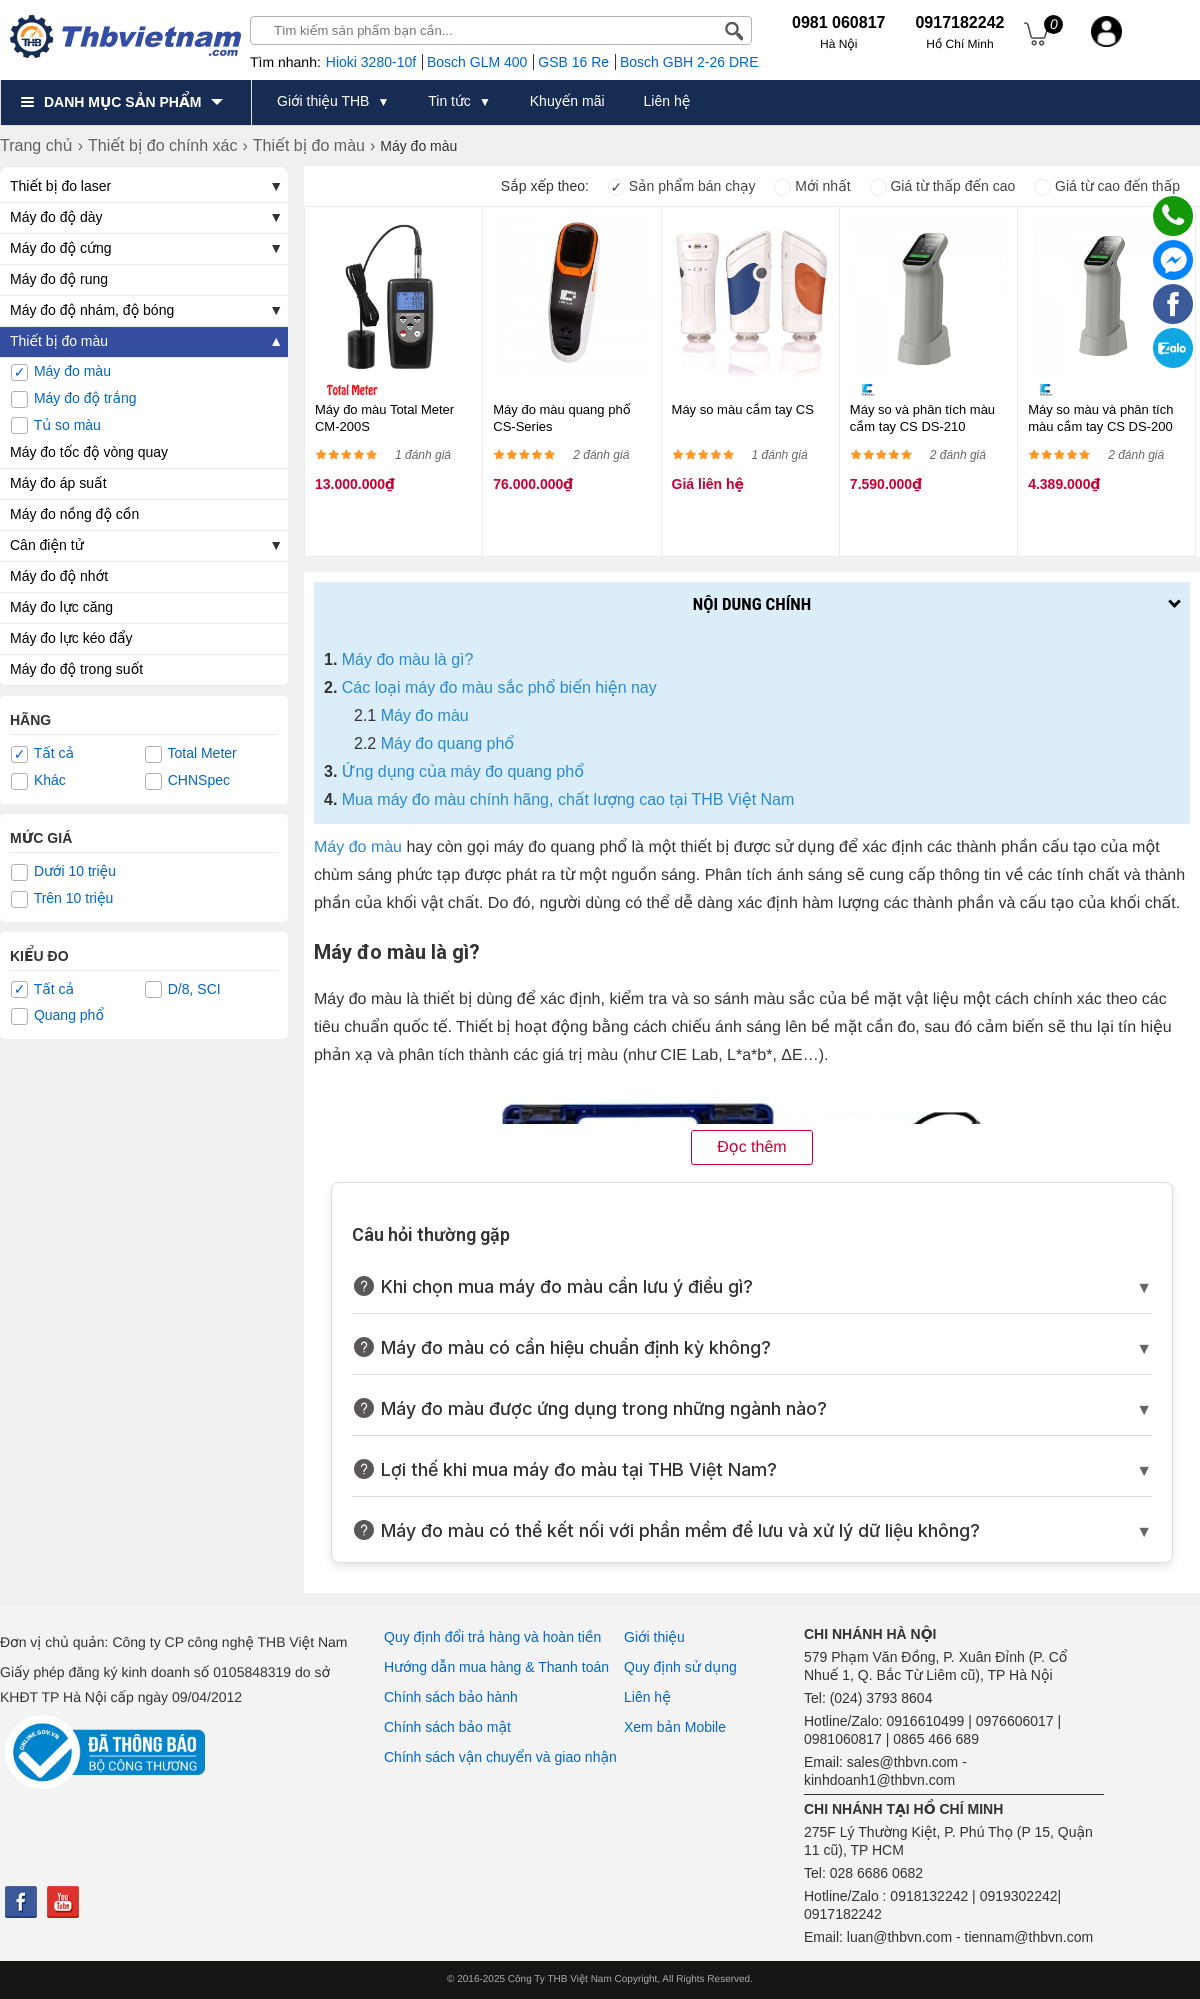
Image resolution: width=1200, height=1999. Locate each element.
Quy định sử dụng (680, 1667)
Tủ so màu (56, 426)
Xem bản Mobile (675, 1727)
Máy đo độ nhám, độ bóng (92, 310)
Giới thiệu (654, 1637)
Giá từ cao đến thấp (1107, 186)
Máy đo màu (61, 372)
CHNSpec (187, 781)
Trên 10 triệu (62, 899)
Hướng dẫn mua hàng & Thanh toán (496, 1667)
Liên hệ (647, 1697)
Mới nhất (812, 186)
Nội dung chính (752, 604)
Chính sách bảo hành (451, 1697)
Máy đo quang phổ (447, 743)
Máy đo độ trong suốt (76, 669)
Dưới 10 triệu (63, 872)
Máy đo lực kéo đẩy (71, 638)
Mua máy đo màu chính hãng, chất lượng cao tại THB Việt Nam (568, 799)
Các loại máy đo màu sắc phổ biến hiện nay (499, 687)
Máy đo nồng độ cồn (74, 514)
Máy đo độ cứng (61, 248)
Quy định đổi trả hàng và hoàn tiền (492, 1637)
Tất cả (42, 754)
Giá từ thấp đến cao (943, 186)
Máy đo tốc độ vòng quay (89, 452)
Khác (38, 781)
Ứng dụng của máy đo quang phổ (463, 771)
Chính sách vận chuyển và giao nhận (500, 1757)
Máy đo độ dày (56, 217)
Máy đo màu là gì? (408, 659)
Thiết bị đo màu (59, 341)
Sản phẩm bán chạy (682, 186)
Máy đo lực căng (61, 607)
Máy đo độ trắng (74, 399)
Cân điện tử (47, 545)
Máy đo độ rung (59, 279)
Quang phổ (57, 1016)
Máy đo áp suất (58, 483)
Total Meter (191, 754)
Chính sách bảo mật (447, 1727)
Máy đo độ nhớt (59, 576)
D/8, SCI (183, 990)
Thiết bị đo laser (60, 186)
